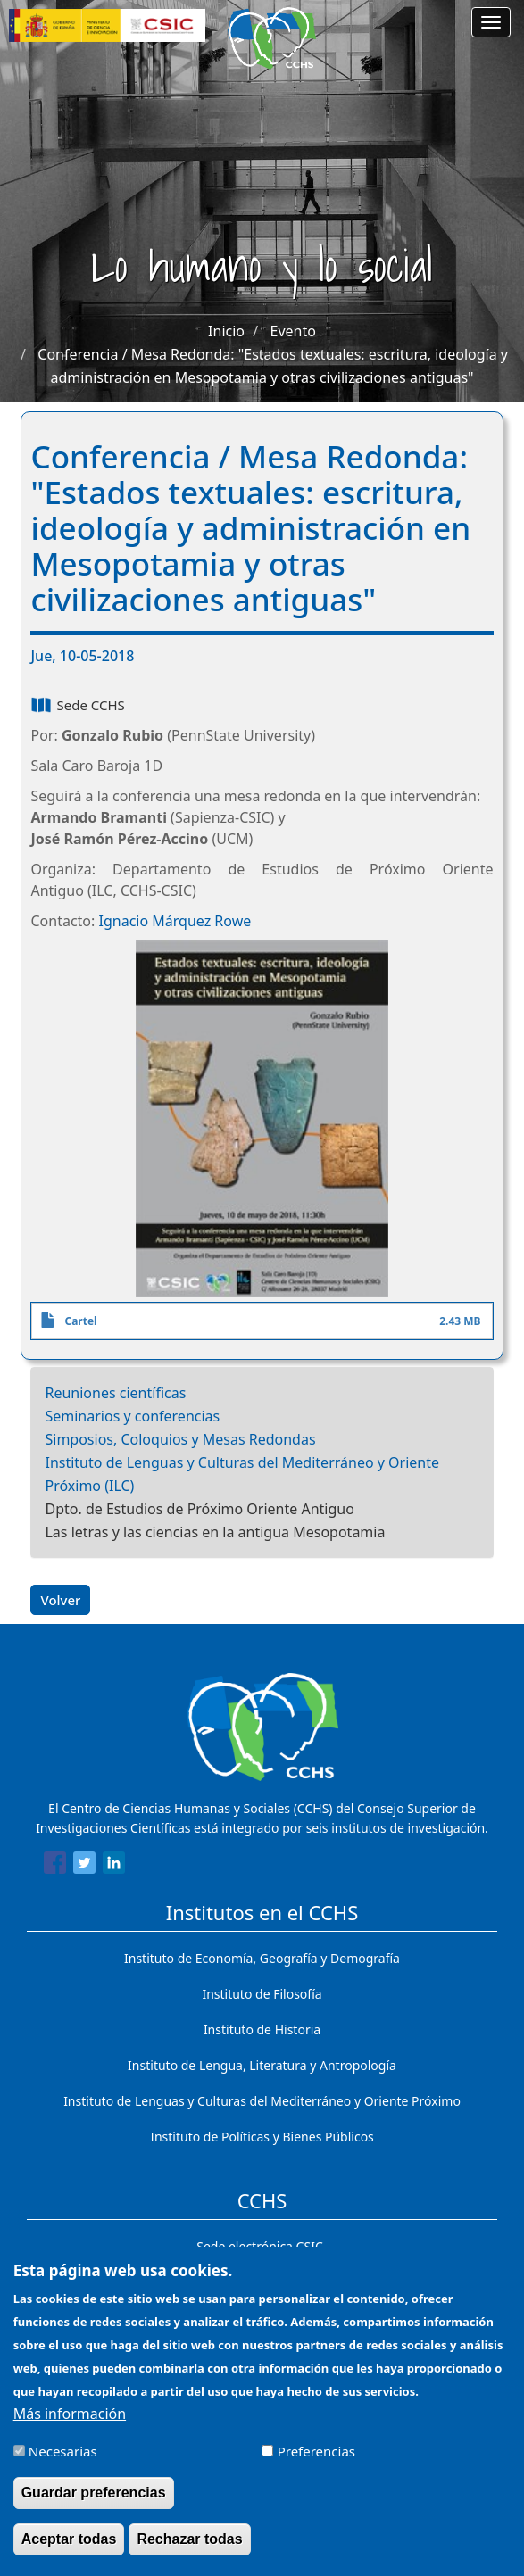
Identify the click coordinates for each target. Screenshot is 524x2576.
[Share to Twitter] (84, 1865)
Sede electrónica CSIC (259, 2246)
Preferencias (316, 2463)
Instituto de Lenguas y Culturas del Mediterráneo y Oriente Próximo (262, 2100)
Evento (293, 331)
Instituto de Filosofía (261, 1993)
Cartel (80, 1321)
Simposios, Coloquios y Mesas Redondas (180, 1439)
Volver (60, 1600)
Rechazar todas (189, 2551)
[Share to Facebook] (55, 1865)
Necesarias (63, 2463)
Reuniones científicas (115, 1393)
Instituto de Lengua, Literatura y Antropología (262, 2065)
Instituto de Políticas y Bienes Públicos (262, 2136)
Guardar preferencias (93, 2505)
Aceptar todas (69, 2551)
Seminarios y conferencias (132, 1416)
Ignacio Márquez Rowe (175, 921)
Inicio (226, 331)
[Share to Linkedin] (114, 1865)
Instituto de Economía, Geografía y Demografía (262, 1958)
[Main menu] (491, 22)
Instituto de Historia (262, 2029)
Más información (69, 2426)
